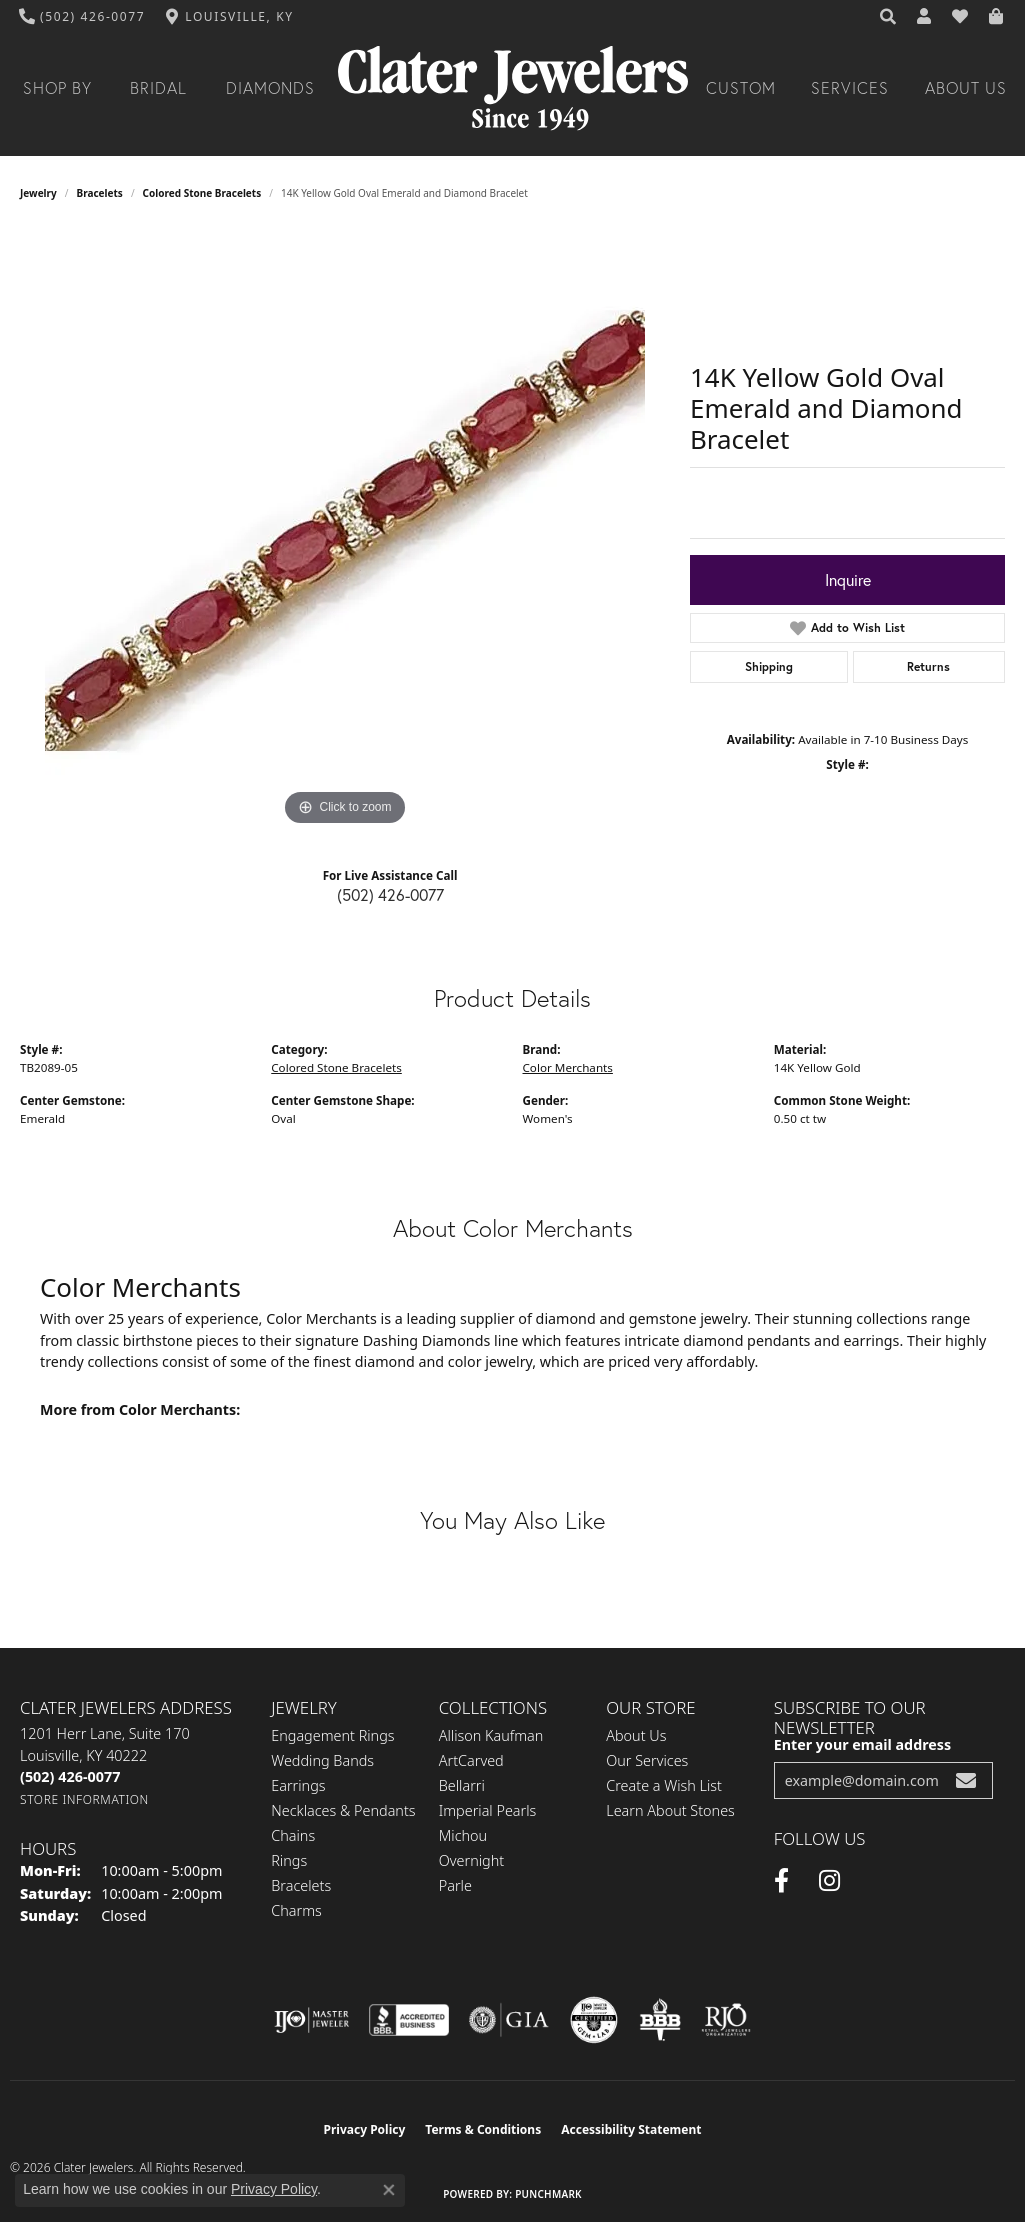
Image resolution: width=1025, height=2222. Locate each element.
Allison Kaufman (491, 1735)
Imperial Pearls (488, 1810)
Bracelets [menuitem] (301, 1885)
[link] (82, 17)
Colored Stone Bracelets (202, 193)
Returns (928, 666)
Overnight (471, 1860)
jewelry (38, 193)
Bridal (158, 88)
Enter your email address (862, 1744)
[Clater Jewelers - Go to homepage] (513, 88)
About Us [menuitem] (636, 1735)
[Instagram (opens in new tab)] (829, 1881)
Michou (463, 1835)
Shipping (769, 666)
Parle (455, 1885)
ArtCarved (471, 1760)
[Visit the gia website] (509, 2020)
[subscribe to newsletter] (966, 1780)
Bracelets (100, 193)
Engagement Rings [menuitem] (332, 1735)
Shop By (57, 88)
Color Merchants (568, 1067)
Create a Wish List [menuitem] (664, 1785)
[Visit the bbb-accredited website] (409, 2020)
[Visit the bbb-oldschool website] (660, 2020)
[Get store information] (84, 1799)
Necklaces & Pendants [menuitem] (343, 1810)
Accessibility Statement (631, 2129)
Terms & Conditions (483, 2129)
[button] (889, 17)
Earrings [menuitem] (298, 1785)
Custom (741, 88)
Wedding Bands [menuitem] (322, 1760)
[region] (345, 531)
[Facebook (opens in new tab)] (781, 1881)
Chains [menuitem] (293, 1835)
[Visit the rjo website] (726, 2020)
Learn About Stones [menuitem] (670, 1810)
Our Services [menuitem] (647, 1760)
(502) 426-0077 (390, 895)
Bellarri (462, 1785)
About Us (966, 88)
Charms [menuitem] (296, 1910)
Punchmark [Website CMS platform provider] (548, 2194)
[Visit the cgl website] (594, 2020)
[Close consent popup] (389, 2190)
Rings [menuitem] (289, 1860)
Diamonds (270, 88)
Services (850, 88)
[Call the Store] (70, 1776)
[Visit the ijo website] (311, 2020)
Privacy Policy (365, 2129)
